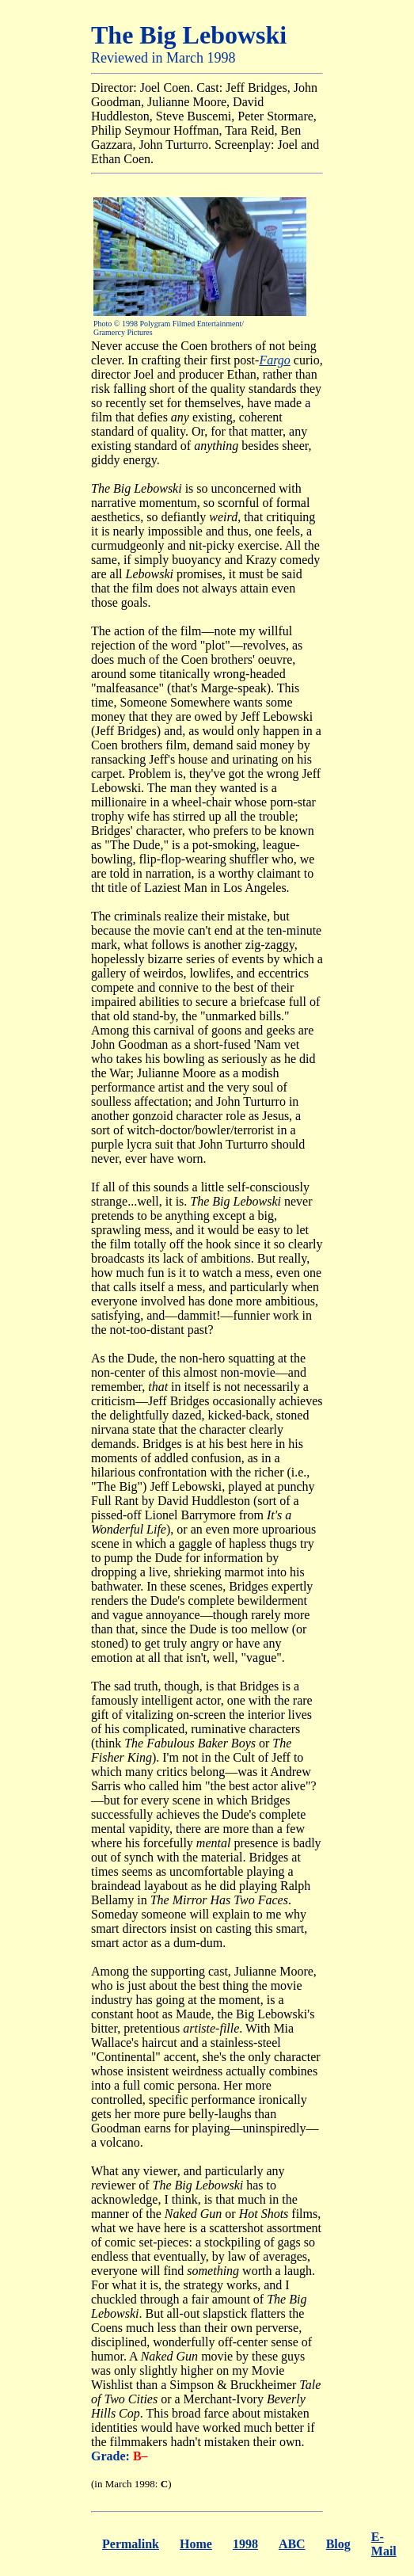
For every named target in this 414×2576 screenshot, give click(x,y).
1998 (245, 2544)
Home (196, 2544)
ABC (292, 2544)
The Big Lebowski (189, 35)
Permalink (130, 2544)
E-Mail (384, 2544)
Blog (338, 2544)
